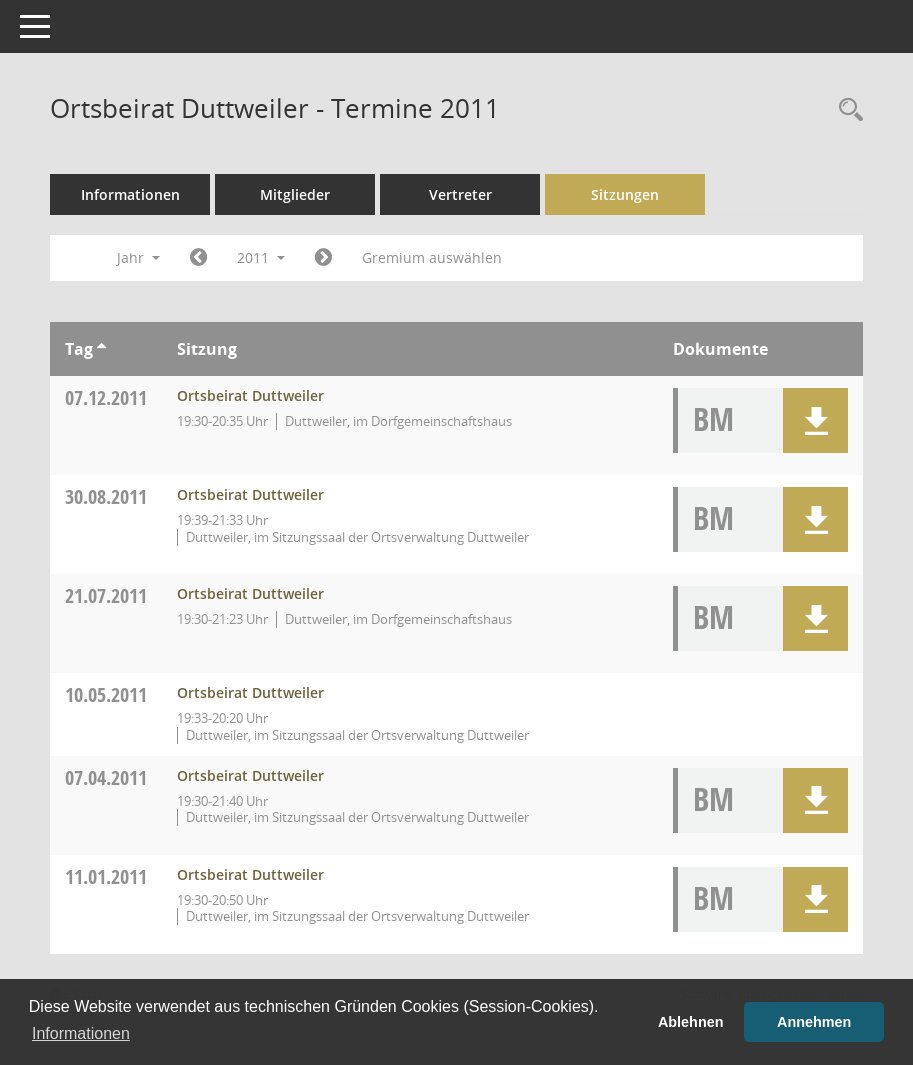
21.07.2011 (106, 595)
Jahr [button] (138, 257)
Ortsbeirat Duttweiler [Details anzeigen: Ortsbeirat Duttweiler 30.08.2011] (250, 494)
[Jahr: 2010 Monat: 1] (198, 258)
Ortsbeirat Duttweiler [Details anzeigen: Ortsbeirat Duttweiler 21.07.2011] (250, 593)
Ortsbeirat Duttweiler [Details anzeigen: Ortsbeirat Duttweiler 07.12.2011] (250, 395)
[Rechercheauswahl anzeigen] (846, 110)
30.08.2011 (106, 496)
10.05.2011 (106, 694)
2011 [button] (261, 257)
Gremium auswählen (432, 257)
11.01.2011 (106, 876)
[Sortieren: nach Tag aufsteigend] (101, 349)
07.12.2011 (106, 397)
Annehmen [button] (814, 1022)
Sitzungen (625, 194)
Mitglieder (295, 194)
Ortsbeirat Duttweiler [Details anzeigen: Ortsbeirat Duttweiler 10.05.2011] (250, 692)
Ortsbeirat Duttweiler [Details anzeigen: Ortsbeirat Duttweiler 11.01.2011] (250, 874)
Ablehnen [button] (691, 1022)
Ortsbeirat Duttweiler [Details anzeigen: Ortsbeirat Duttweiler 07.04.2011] (250, 775)
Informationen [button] (81, 1033)
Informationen (130, 194)
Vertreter (460, 194)
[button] (815, 420)
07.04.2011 (106, 777)
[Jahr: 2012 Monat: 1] (323, 258)
